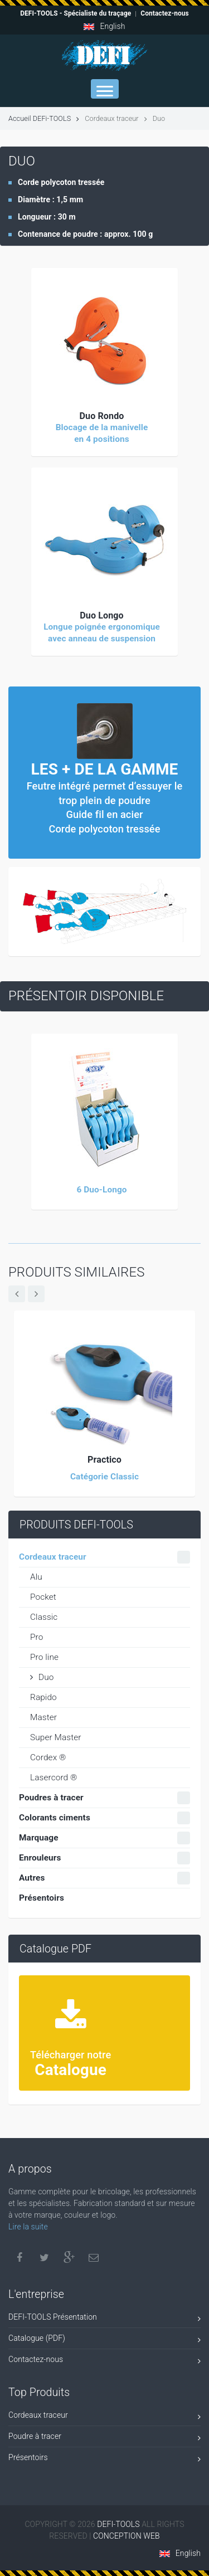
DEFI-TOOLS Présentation (104, 2318)
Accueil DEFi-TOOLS (43, 118)
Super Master (55, 1737)
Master (43, 1717)
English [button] (104, 26)
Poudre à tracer (104, 2438)
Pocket (43, 1597)
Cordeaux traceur (104, 2417)
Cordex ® (48, 1757)
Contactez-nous (104, 2361)
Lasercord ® (53, 1777)
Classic (43, 1617)
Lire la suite (28, 2226)
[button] (104, 341)
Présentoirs (104, 2459)
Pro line (44, 1657)
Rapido (43, 1697)
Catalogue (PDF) (104, 2340)
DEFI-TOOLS (119, 2524)
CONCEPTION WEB (126, 2535)
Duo (42, 1677)
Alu (36, 1577)
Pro (36, 1637)
